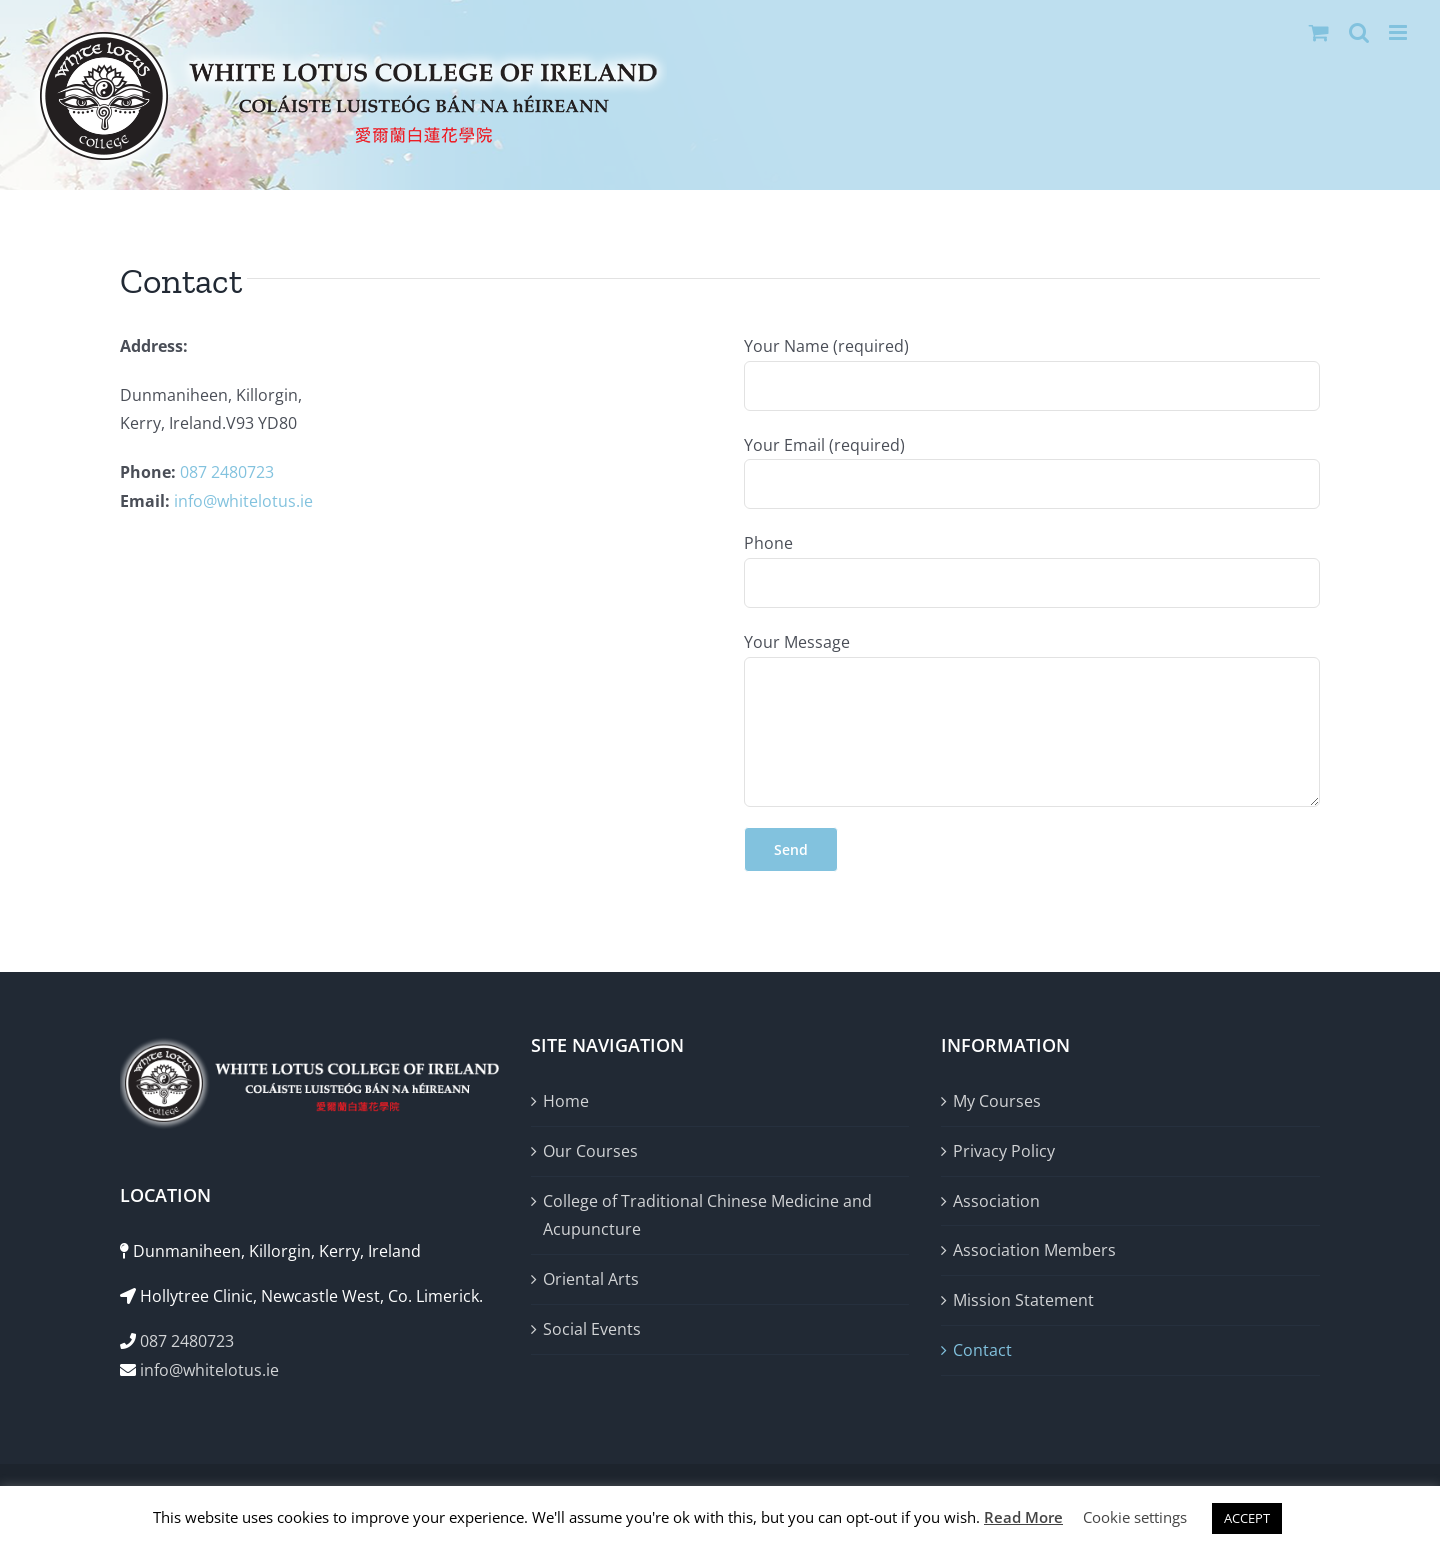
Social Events (592, 1329)
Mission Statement (1023, 1300)
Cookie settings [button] (1135, 1517)
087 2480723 (227, 472)
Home (566, 1101)
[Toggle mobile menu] (1399, 32)
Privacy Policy (1004, 1151)
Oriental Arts (591, 1279)
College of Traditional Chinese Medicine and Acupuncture (707, 1215)
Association (996, 1201)
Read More (1023, 1517)
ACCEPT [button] (1247, 1518)
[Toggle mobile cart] (1319, 32)
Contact (982, 1350)
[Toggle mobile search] (1359, 32)
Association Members (1034, 1250)
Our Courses (590, 1151)
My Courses (997, 1101)
